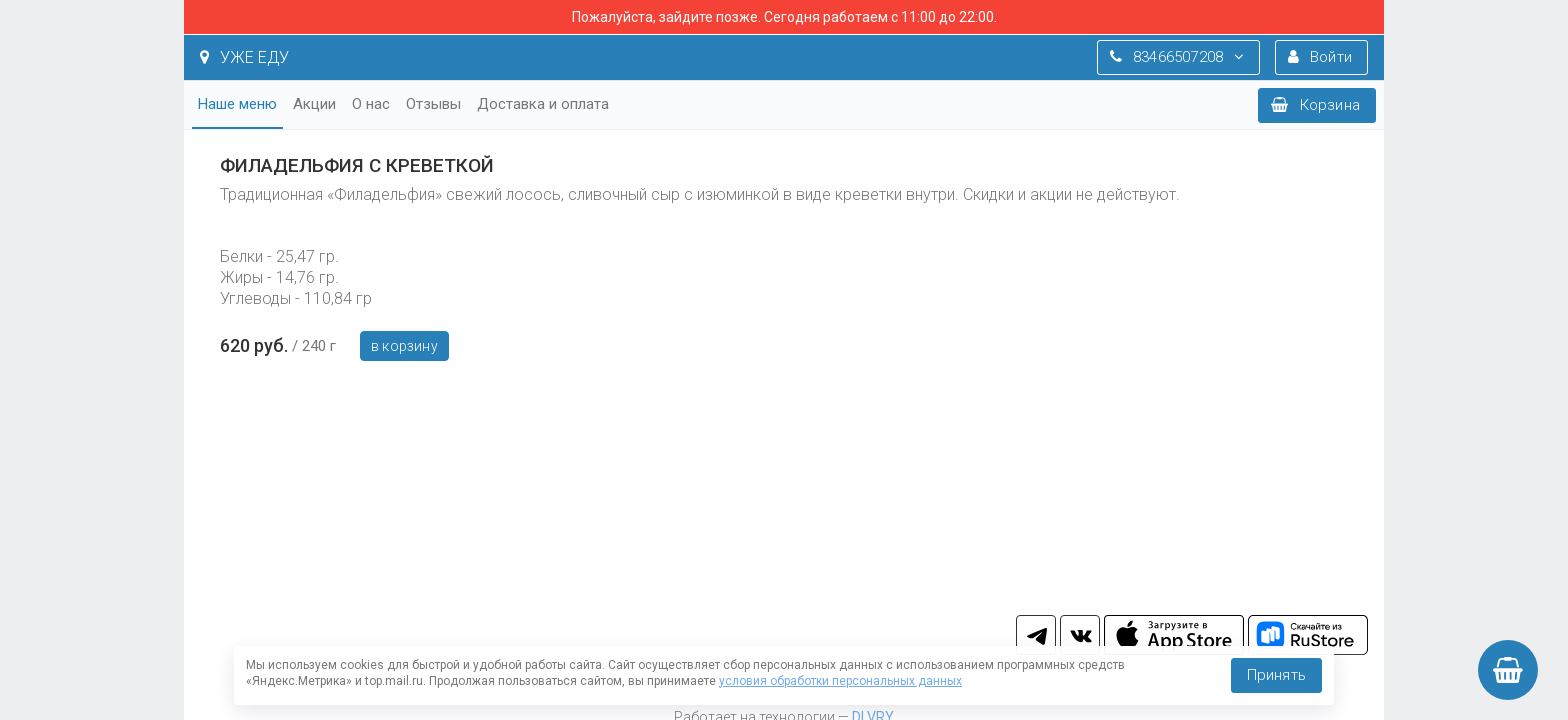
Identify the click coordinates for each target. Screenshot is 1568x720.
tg (1036, 635)
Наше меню (237, 104)
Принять (1276, 675)
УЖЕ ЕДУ (244, 57)
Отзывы (433, 104)
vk (1080, 635)
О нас (371, 104)
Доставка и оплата (543, 104)
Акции (314, 104)
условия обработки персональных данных (840, 681)
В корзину (404, 346)
